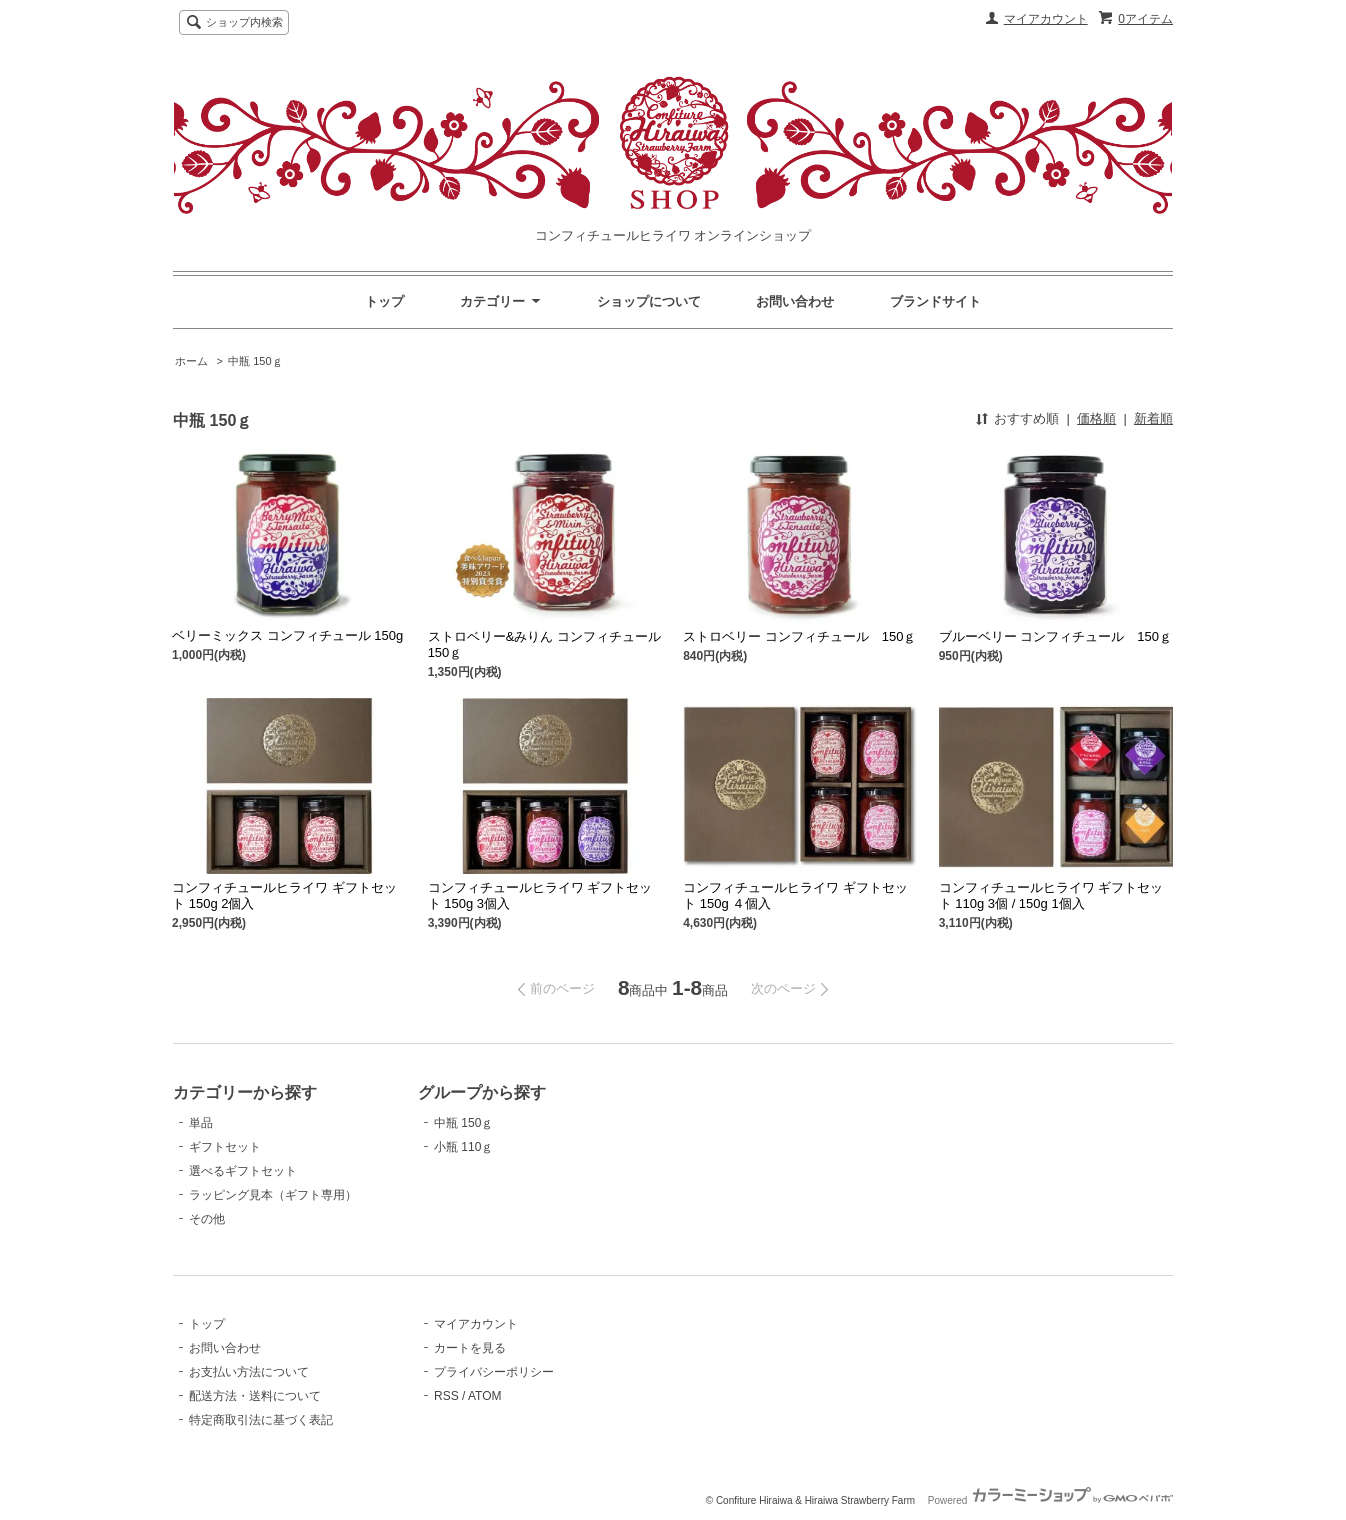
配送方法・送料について (255, 1396)
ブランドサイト (935, 301)
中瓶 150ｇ (255, 361)
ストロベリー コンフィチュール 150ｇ (799, 636)
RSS (446, 1396)
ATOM (485, 1396)
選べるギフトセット (243, 1171)
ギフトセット (225, 1147)
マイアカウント (1046, 19)
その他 (207, 1219)
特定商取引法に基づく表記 (261, 1420)
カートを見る (470, 1348)
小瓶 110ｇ (463, 1147)
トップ (384, 301)
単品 (201, 1123)
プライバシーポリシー (494, 1372)
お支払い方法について (249, 1372)
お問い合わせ (795, 301)
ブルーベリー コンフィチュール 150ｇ (1055, 636)
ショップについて (649, 301)
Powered (1050, 1500)
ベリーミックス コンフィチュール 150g (287, 635)
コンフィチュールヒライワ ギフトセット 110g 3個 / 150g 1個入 (1051, 895)
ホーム (191, 361)
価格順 (1096, 418)
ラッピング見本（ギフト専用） (273, 1195)
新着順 (1153, 418)
